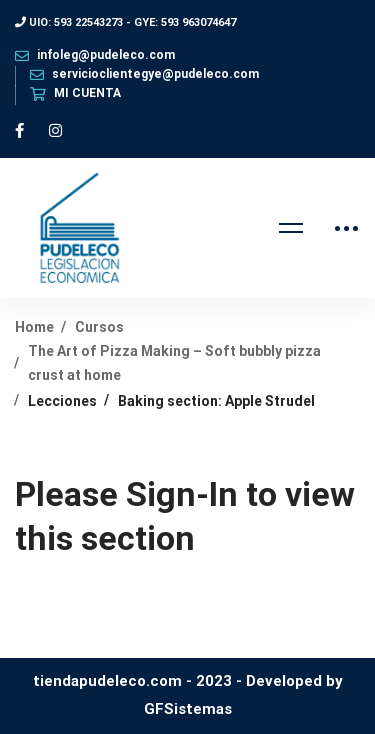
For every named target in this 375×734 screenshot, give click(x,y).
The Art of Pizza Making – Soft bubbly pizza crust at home (174, 362)
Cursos (99, 327)
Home (34, 327)
